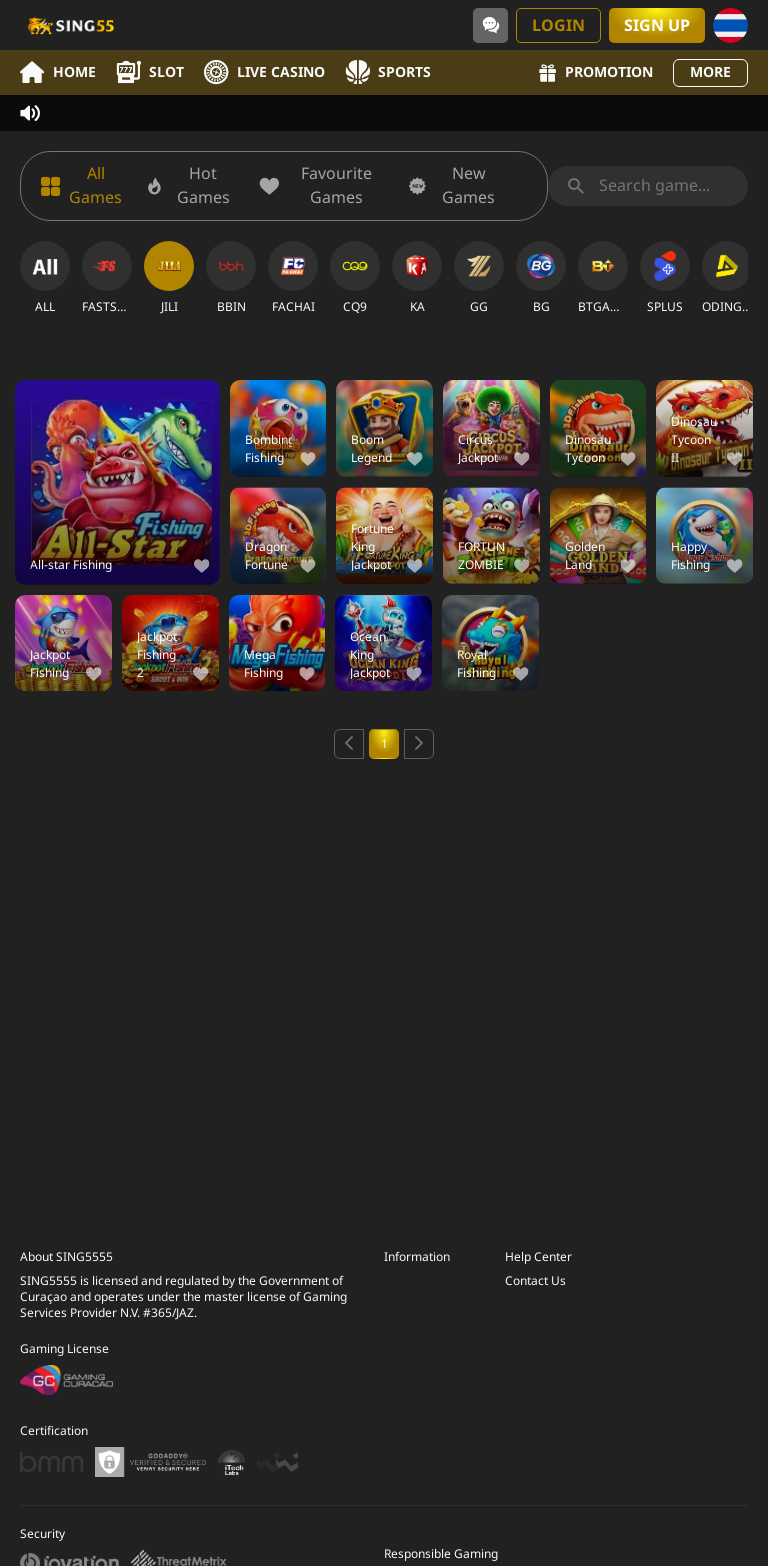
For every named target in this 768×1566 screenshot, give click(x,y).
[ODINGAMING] (727, 278)
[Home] (70, 25)
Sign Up (657, 26)
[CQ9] (355, 278)
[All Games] (83, 186)
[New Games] (458, 186)
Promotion (596, 72)
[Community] (490, 25)
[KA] (417, 278)
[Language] (730, 25)
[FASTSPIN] (107, 278)
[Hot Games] (192, 186)
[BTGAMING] (603, 278)
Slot (150, 72)
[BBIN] (231, 278)
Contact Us (535, 1281)
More (710, 72)
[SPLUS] (665, 278)
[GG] (479, 278)
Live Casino (264, 72)
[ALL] (45, 278)
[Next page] (419, 744)
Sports (388, 72)
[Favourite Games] (324, 186)
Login (558, 26)
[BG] (541, 278)
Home (58, 72)
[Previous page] (349, 744)
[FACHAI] (293, 278)
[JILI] (169, 278)
